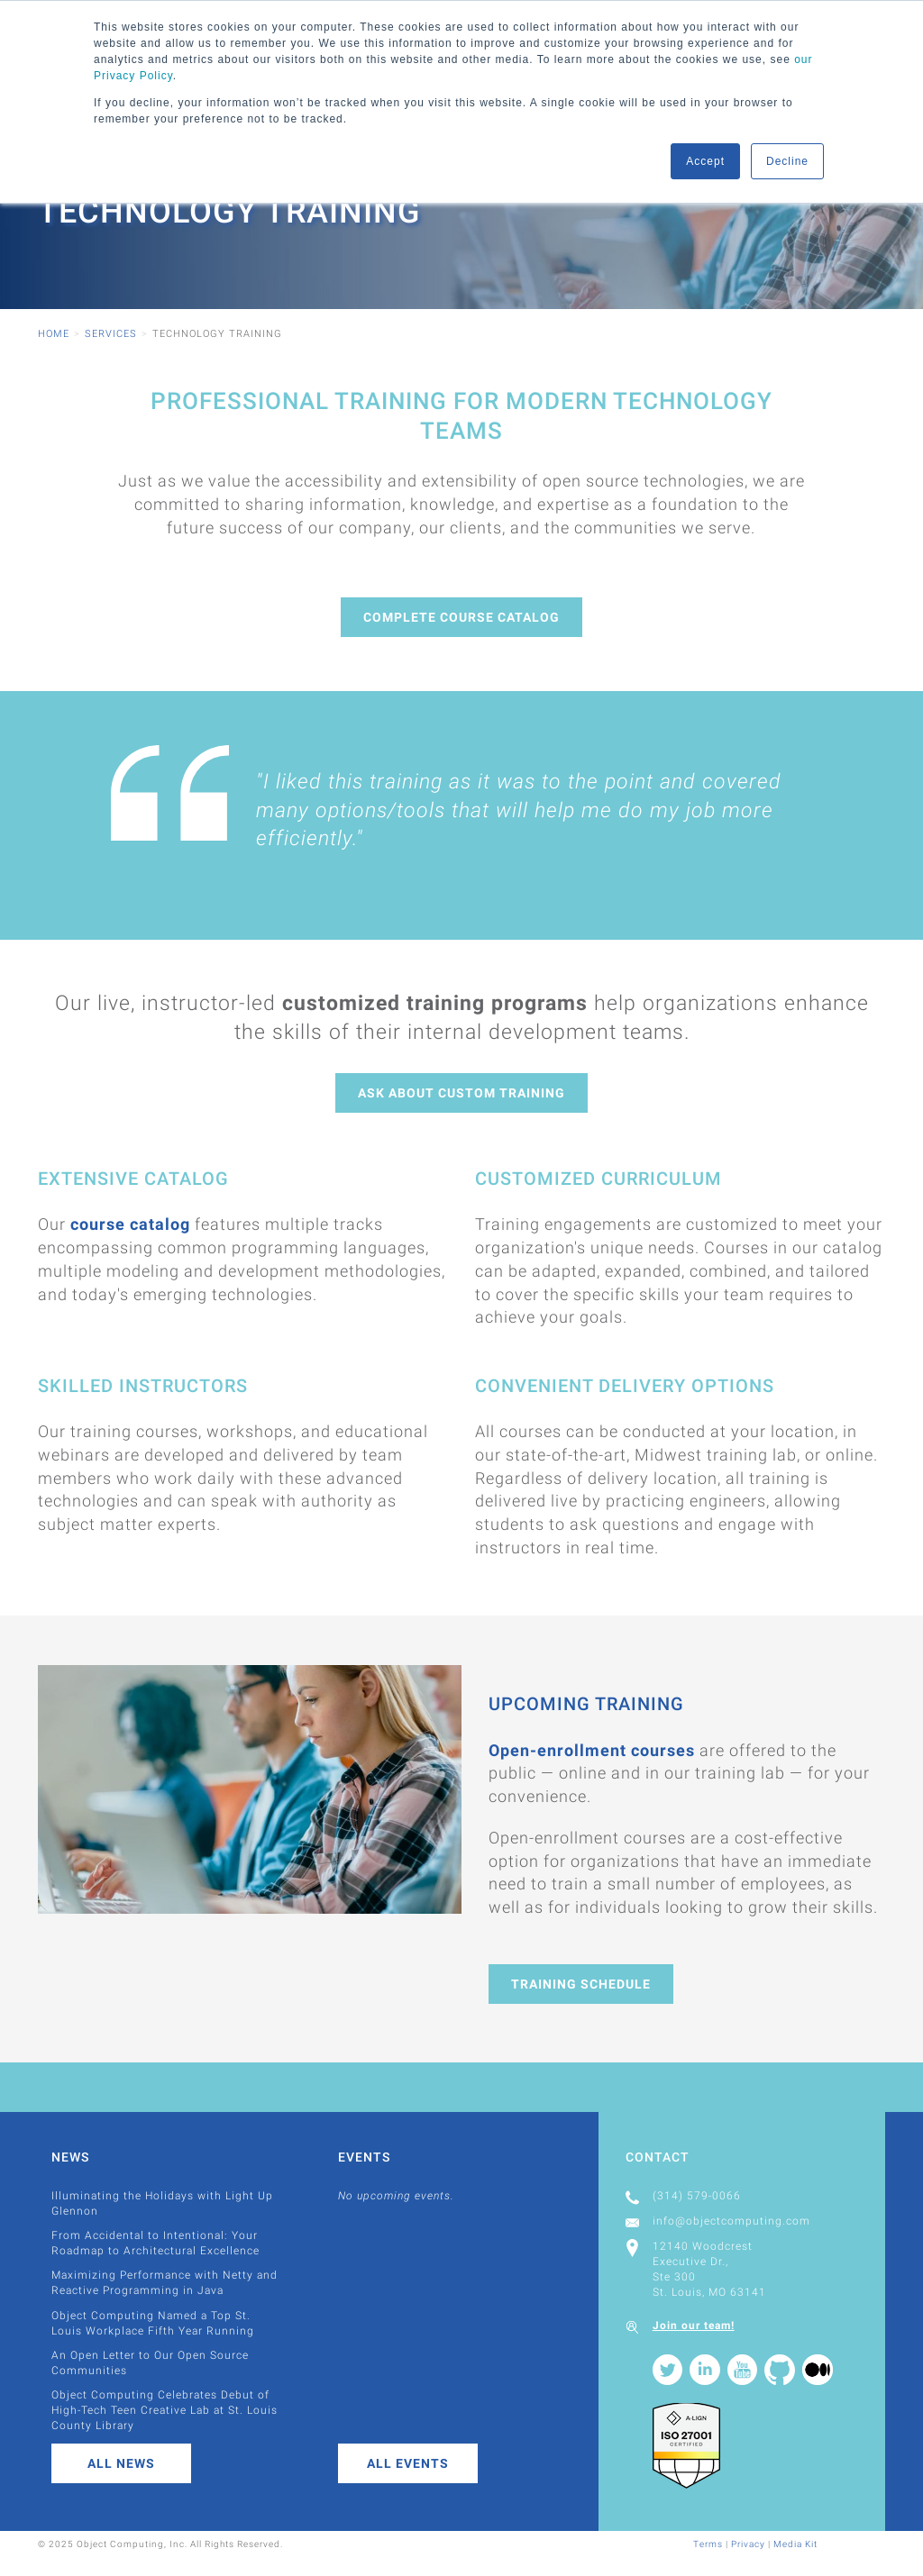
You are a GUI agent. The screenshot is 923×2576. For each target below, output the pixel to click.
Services (111, 334)
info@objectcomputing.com (731, 2221)
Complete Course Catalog (461, 617)
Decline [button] (787, 161)
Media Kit (795, 2544)
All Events (408, 2463)
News (70, 2157)
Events (364, 2157)
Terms (708, 2544)
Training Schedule (581, 1984)
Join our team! (694, 2325)
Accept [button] (705, 161)
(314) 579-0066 (697, 2195)
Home (53, 334)
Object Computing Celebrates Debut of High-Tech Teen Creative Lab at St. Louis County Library (164, 2410)
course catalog (130, 1224)
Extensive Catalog (133, 1178)
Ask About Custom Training (461, 1093)
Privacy (748, 2544)
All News (121, 2463)
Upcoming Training (586, 1704)
